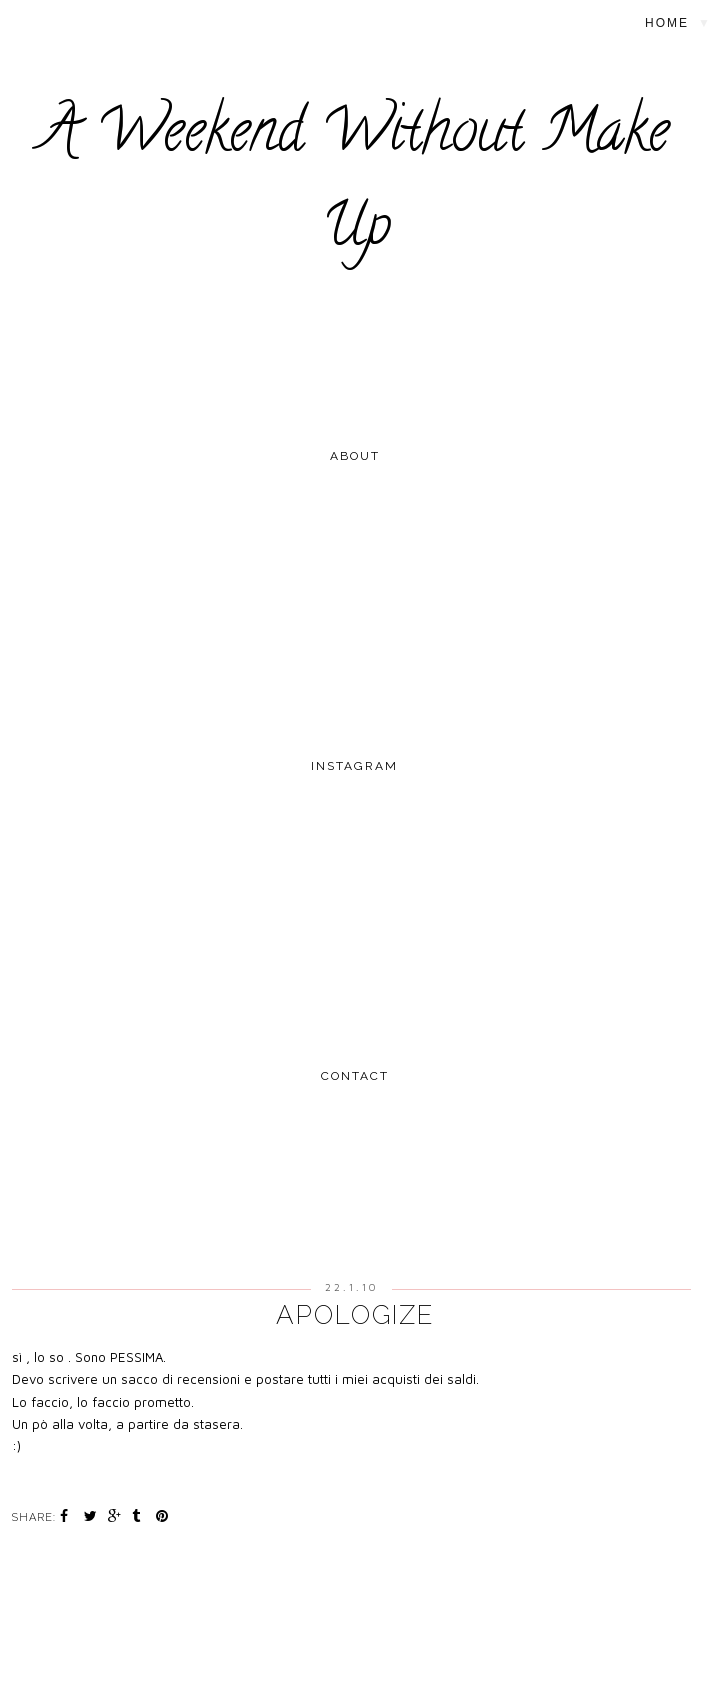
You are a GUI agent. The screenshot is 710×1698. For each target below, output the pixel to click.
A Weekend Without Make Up (355, 184)
